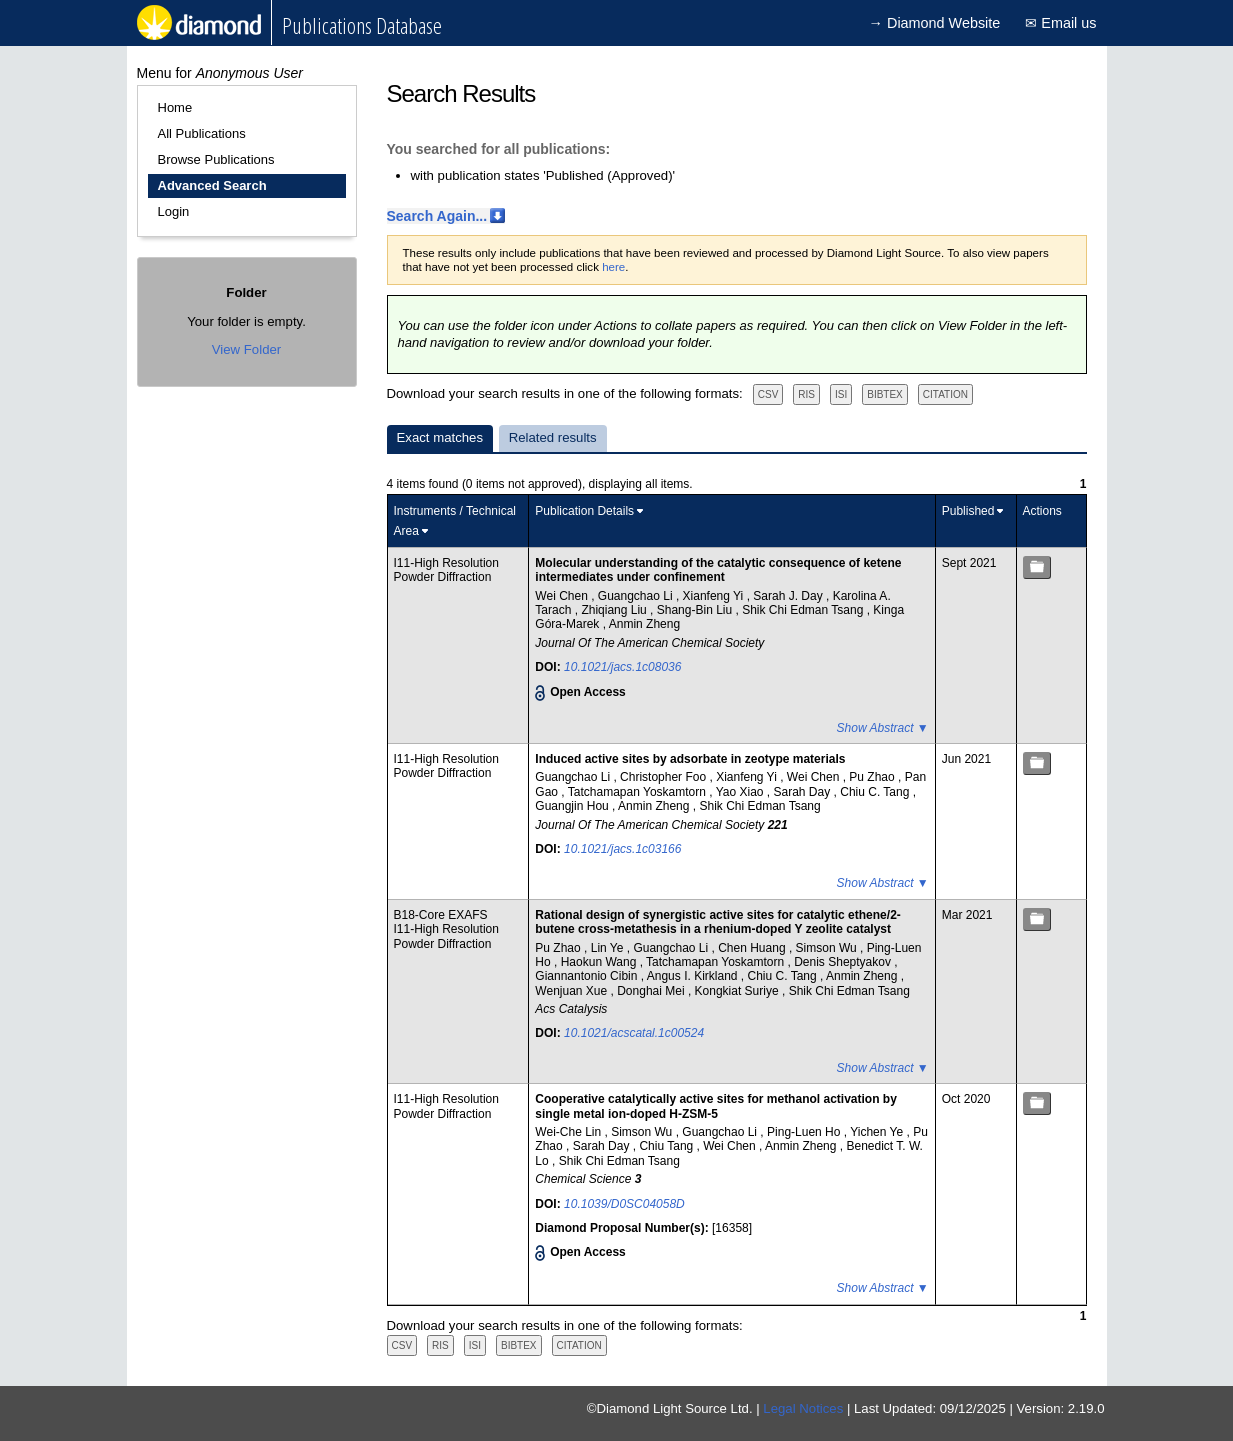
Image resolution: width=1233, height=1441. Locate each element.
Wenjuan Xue (572, 991)
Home (175, 107)
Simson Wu (828, 948)
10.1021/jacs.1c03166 (622, 849)
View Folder (246, 349)
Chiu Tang (667, 1146)
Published (968, 511)
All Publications (202, 133)
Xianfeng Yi (715, 596)
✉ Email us (1060, 23)
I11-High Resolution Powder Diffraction (446, 570)
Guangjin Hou (573, 806)
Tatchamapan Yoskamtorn (638, 792)
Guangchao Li (637, 596)
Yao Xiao (741, 792)
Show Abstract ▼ (883, 728)
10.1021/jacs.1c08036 (622, 667)
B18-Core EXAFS (441, 915)
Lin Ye (609, 948)
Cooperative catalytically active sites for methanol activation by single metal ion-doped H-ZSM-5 (715, 1106)
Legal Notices (803, 1408)
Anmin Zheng (644, 624)
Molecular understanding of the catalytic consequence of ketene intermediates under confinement (718, 570)
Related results (553, 437)
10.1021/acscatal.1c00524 (634, 1033)
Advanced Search (212, 185)
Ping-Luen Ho (805, 1132)
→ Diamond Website (935, 23)
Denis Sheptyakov (844, 962)
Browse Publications (216, 159)
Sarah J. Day (789, 596)
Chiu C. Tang (876, 792)
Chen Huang (753, 948)
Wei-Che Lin (569, 1132)
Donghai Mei (652, 991)
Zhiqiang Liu (615, 610)
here (613, 267)
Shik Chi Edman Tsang (804, 610)
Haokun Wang (600, 962)
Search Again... (437, 216)
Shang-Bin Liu (696, 610)
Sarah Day (804, 792)
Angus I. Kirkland (694, 976)
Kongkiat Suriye (738, 991)
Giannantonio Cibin (587, 976)
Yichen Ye (878, 1132)
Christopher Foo (664, 777)
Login (174, 211)
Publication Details (584, 511)
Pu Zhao (873, 777)
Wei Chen (563, 596)
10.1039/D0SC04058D (624, 1204)
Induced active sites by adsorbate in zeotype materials (690, 759)
